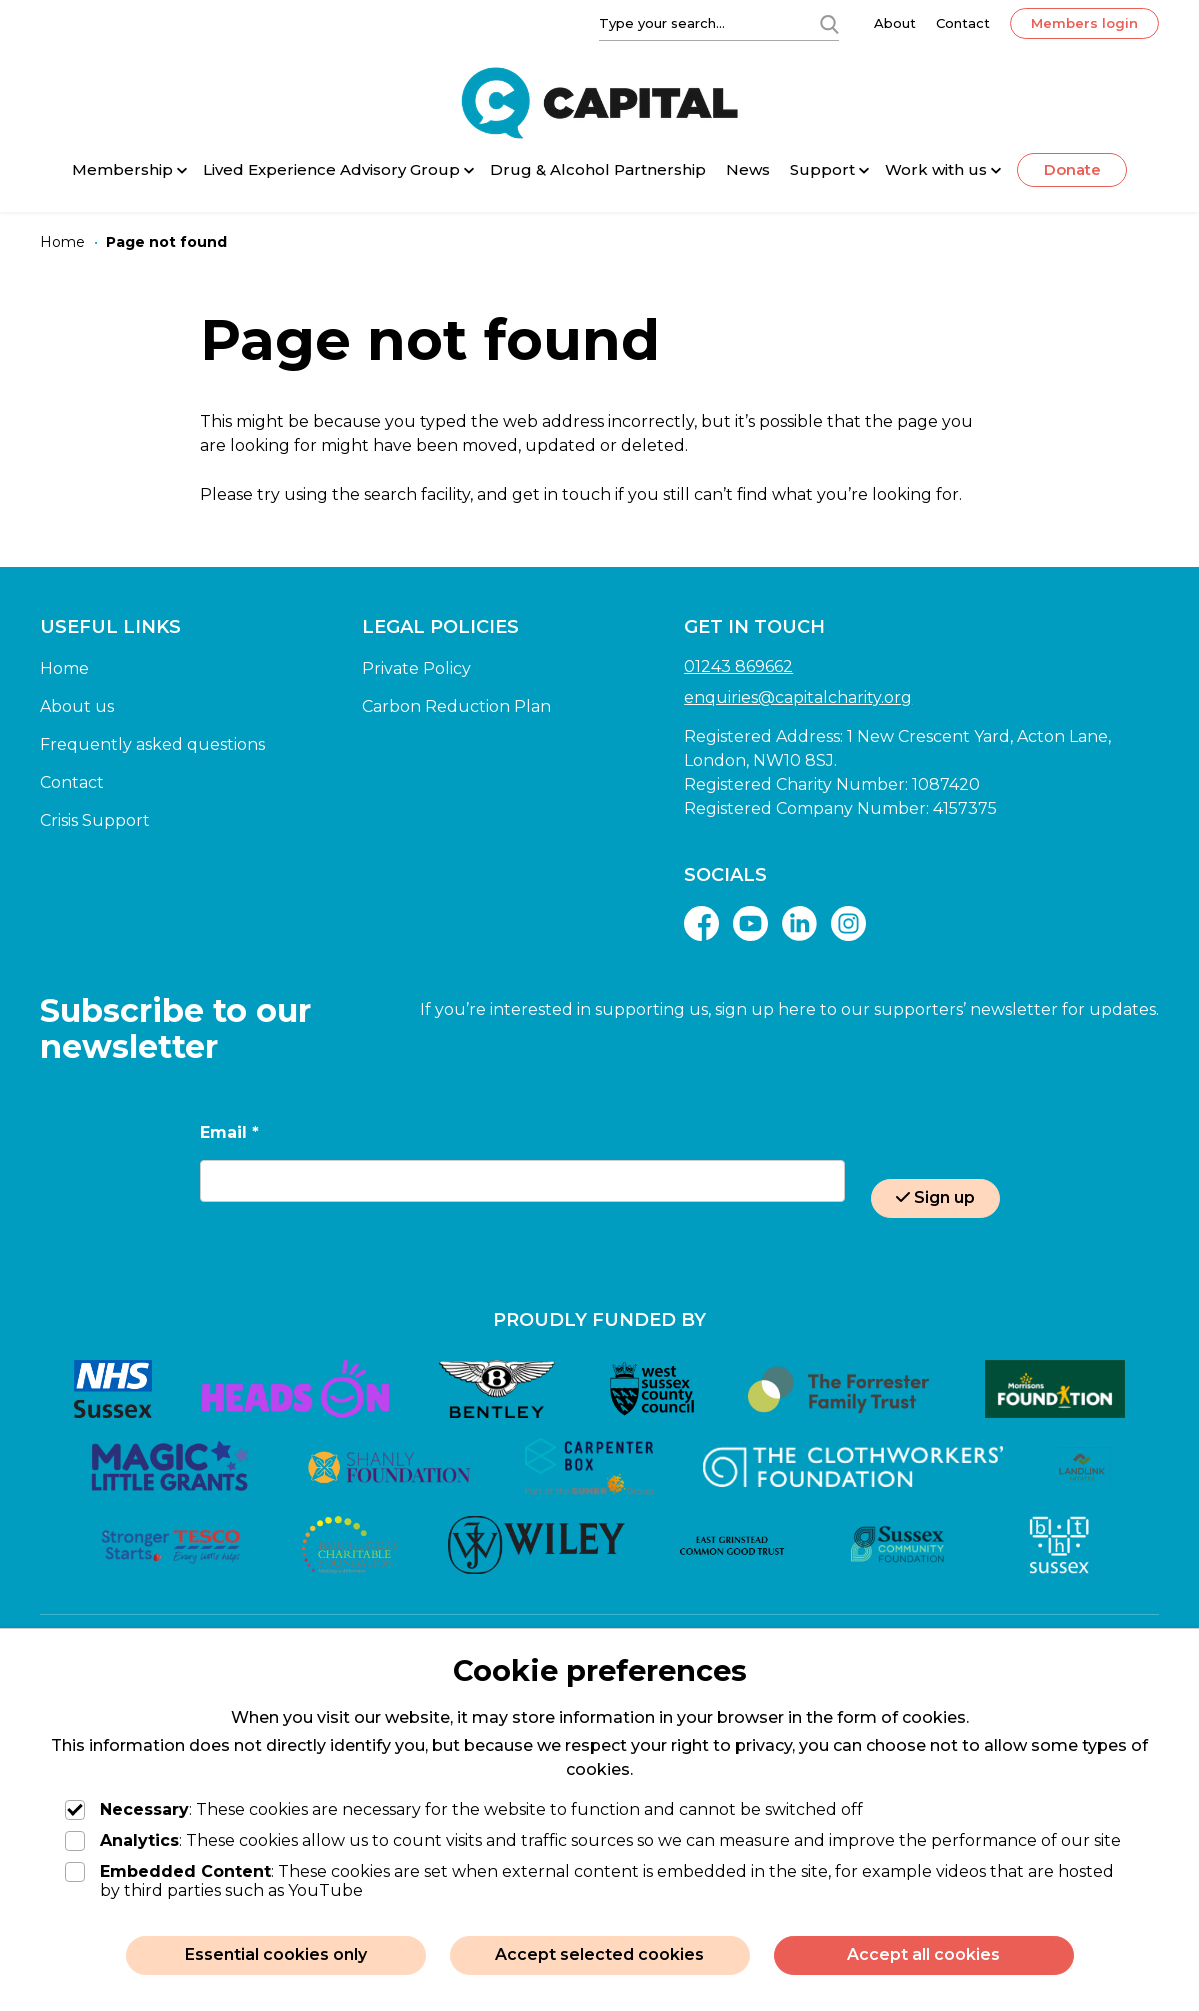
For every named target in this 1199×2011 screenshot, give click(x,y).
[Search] (829, 23)
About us (77, 706)
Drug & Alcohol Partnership (598, 169)
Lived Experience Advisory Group (331, 169)
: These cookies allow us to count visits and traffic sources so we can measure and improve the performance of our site (593, 1840)
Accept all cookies (923, 1954)
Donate (1072, 169)
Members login (1084, 23)
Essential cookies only (276, 1954)
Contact (963, 23)
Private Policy (416, 668)
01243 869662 (738, 666)
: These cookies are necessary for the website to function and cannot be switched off (464, 1809)
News (748, 169)
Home (64, 668)
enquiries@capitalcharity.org (798, 697)
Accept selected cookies (599, 1954)
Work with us (936, 169)
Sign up (935, 1197)
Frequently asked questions (152, 744)
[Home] (62, 242)
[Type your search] (696, 23)
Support (822, 169)
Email (229, 1132)
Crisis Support (95, 820)
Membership (122, 169)
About (895, 23)
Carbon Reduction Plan (456, 706)
